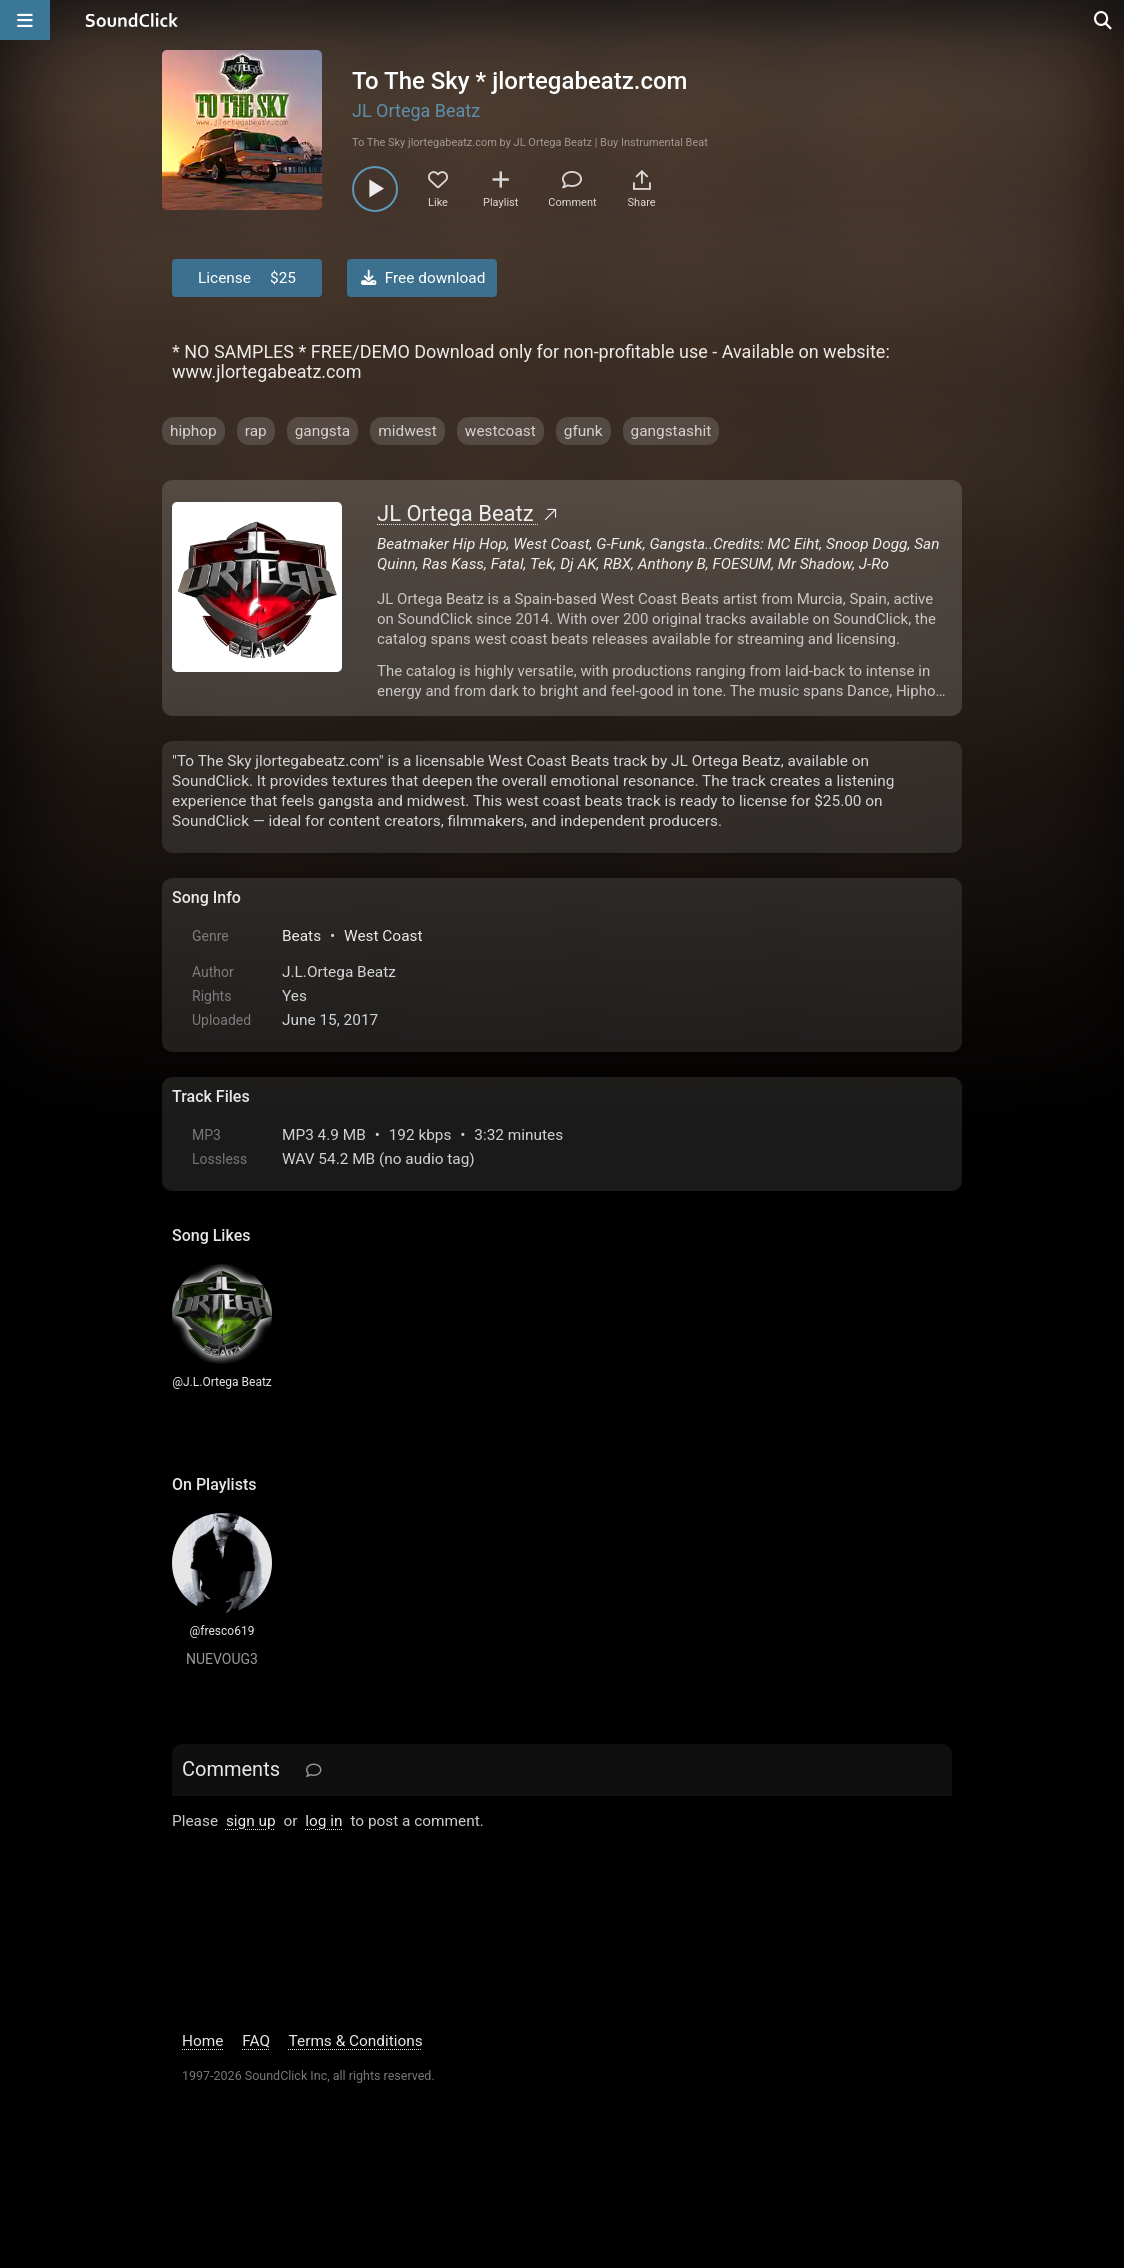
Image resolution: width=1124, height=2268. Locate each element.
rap (256, 431)
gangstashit (671, 431)
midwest (407, 431)
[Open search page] (1104, 20)
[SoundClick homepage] (132, 20)
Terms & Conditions (356, 2041)
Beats (301, 936)
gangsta (323, 431)
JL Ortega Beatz (416, 110)
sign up (251, 1821)
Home (202, 2041)
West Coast (383, 936)
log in (323, 1821)
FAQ (256, 2041)
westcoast (500, 431)
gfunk (583, 431)
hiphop (193, 431)
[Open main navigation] (25, 20)
